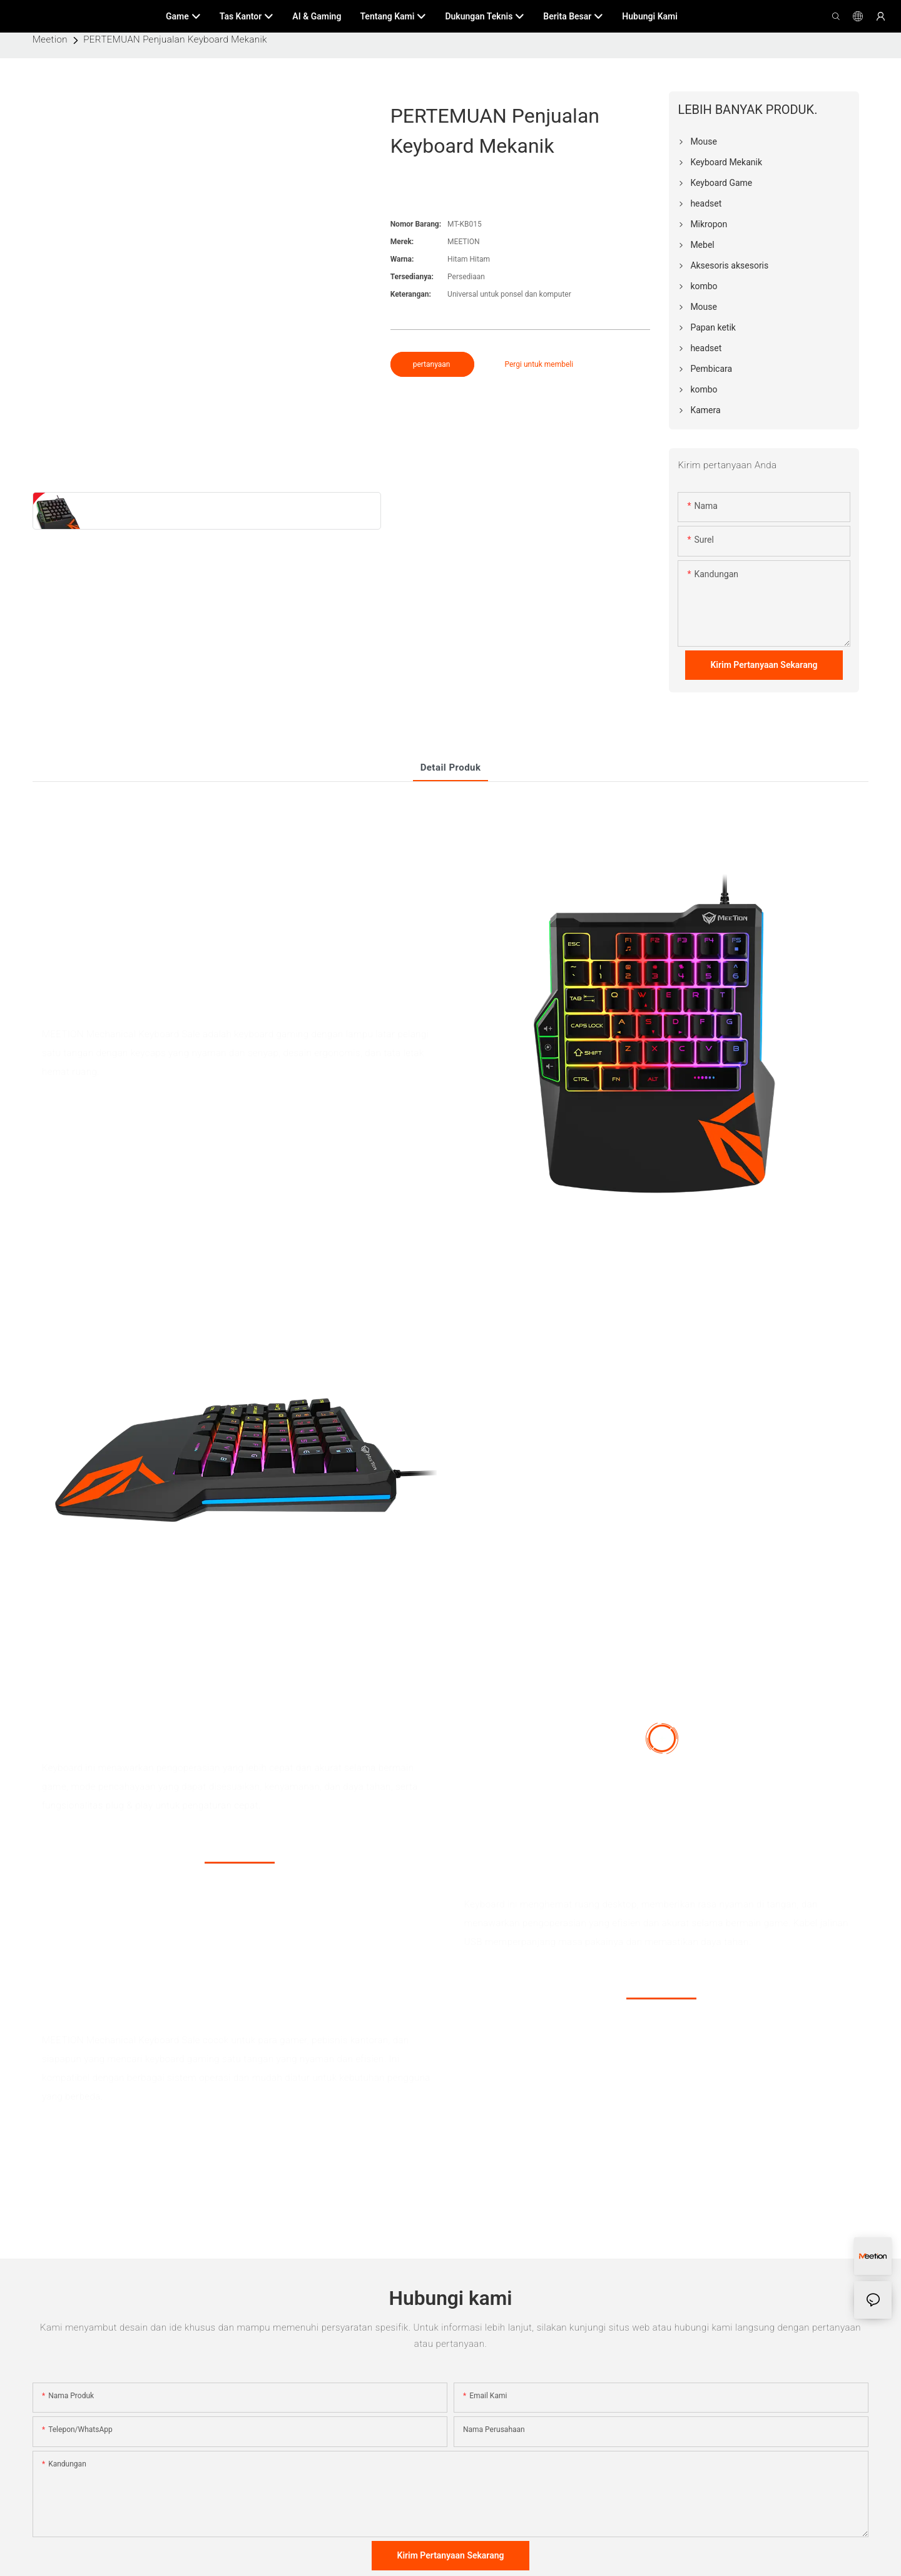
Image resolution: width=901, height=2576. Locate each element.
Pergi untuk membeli (538, 364)
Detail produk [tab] (450, 767)
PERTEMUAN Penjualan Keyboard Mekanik (175, 39)
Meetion (50, 39)
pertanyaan (432, 364)
